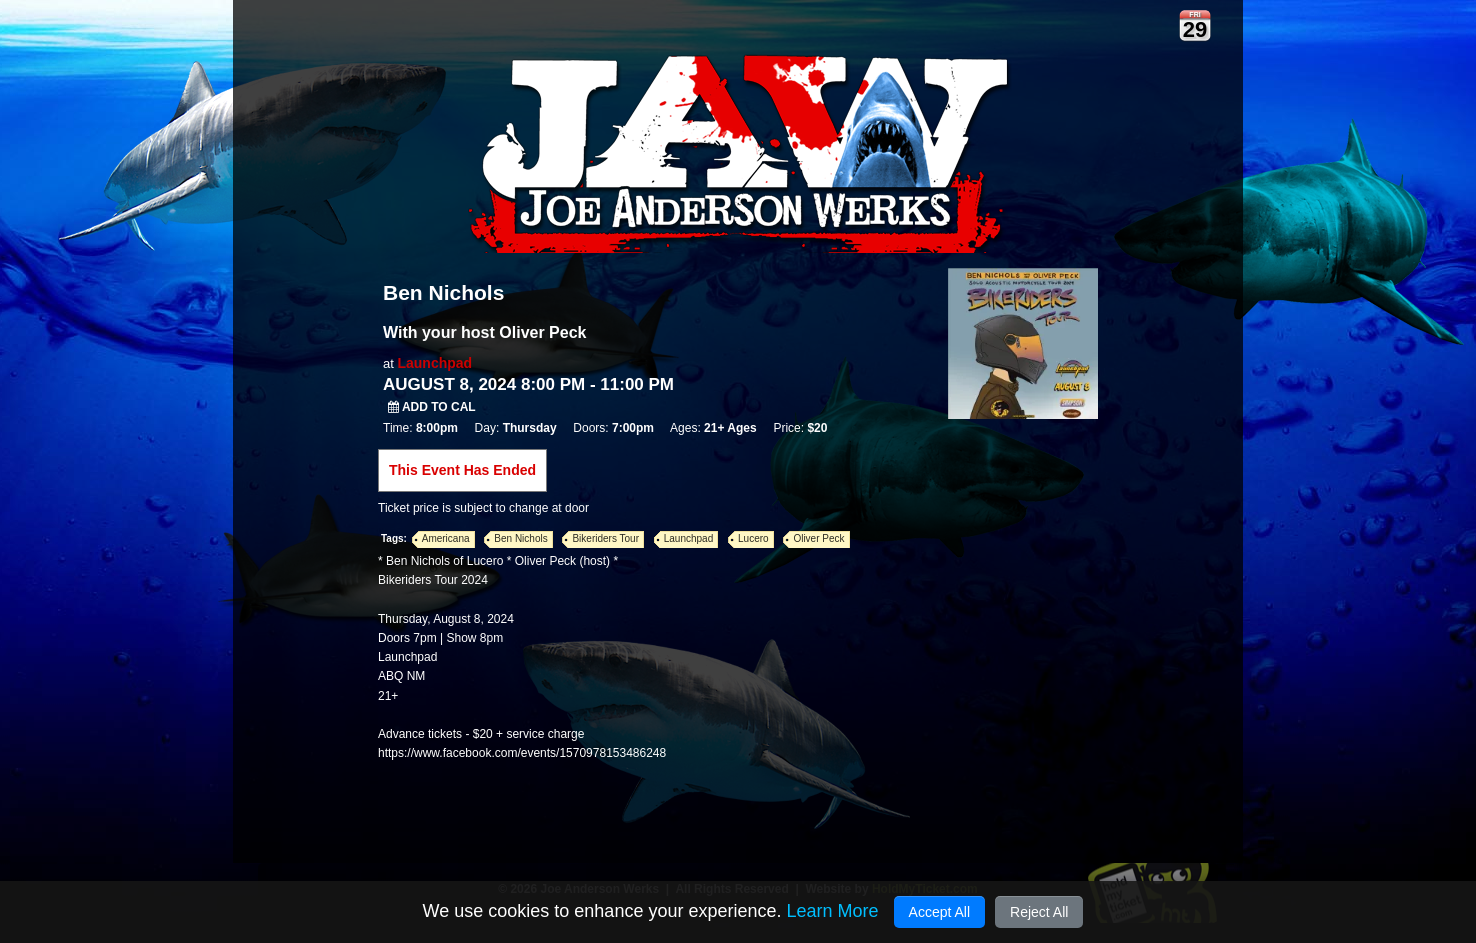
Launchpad (434, 363)
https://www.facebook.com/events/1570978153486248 (522, 753)
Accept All (939, 912)
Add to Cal (432, 407)
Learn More (832, 911)
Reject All (1039, 912)
